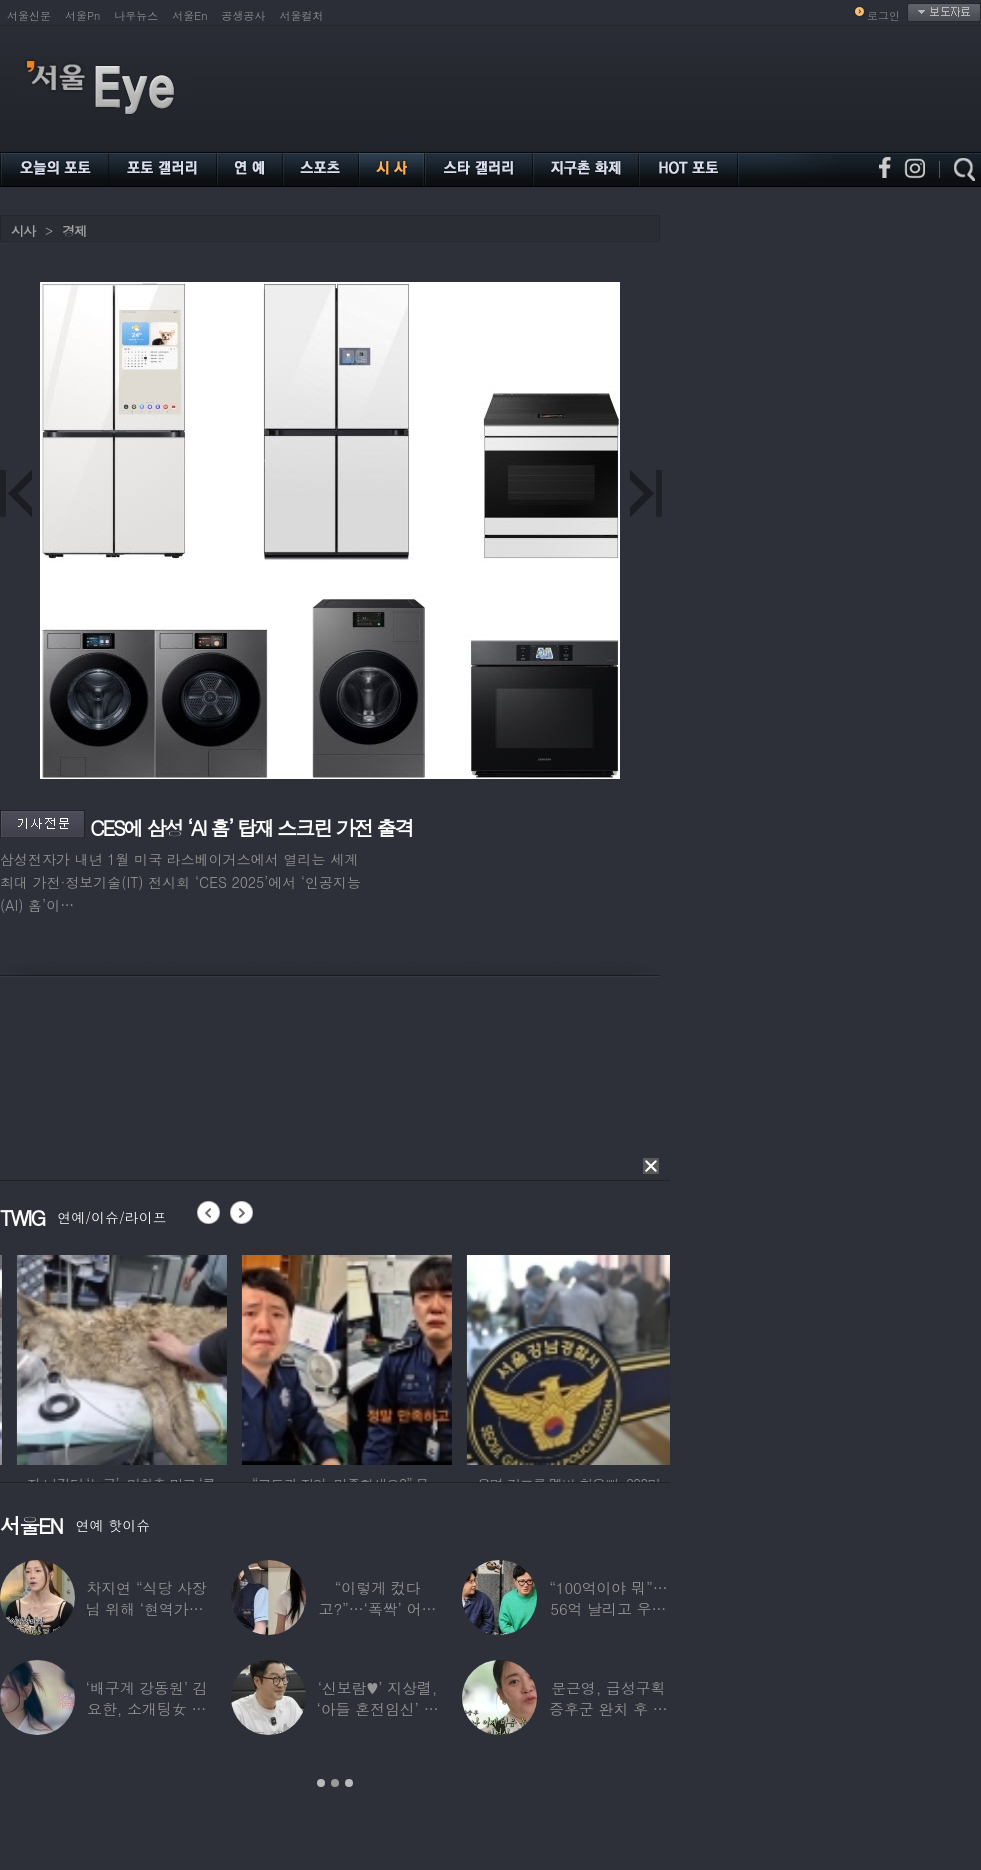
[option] (230, 1357)
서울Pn (82, 15)
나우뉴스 (136, 15)
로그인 (883, 15)
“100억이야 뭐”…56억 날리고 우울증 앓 (608, 1608)
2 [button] (335, 1783)
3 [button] (349, 1783)
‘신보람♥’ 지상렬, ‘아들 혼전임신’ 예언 (377, 1708)
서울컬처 (302, 15)
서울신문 (29, 15)
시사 (23, 230)
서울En (189, 15)
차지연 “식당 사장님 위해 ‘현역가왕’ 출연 (147, 1608)
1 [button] (321, 1783)
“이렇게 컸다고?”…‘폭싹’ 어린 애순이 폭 (378, 1608)
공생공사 (244, 15)
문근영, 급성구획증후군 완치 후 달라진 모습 (608, 1708)
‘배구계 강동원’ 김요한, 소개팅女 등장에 (147, 1708)
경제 (74, 230)
